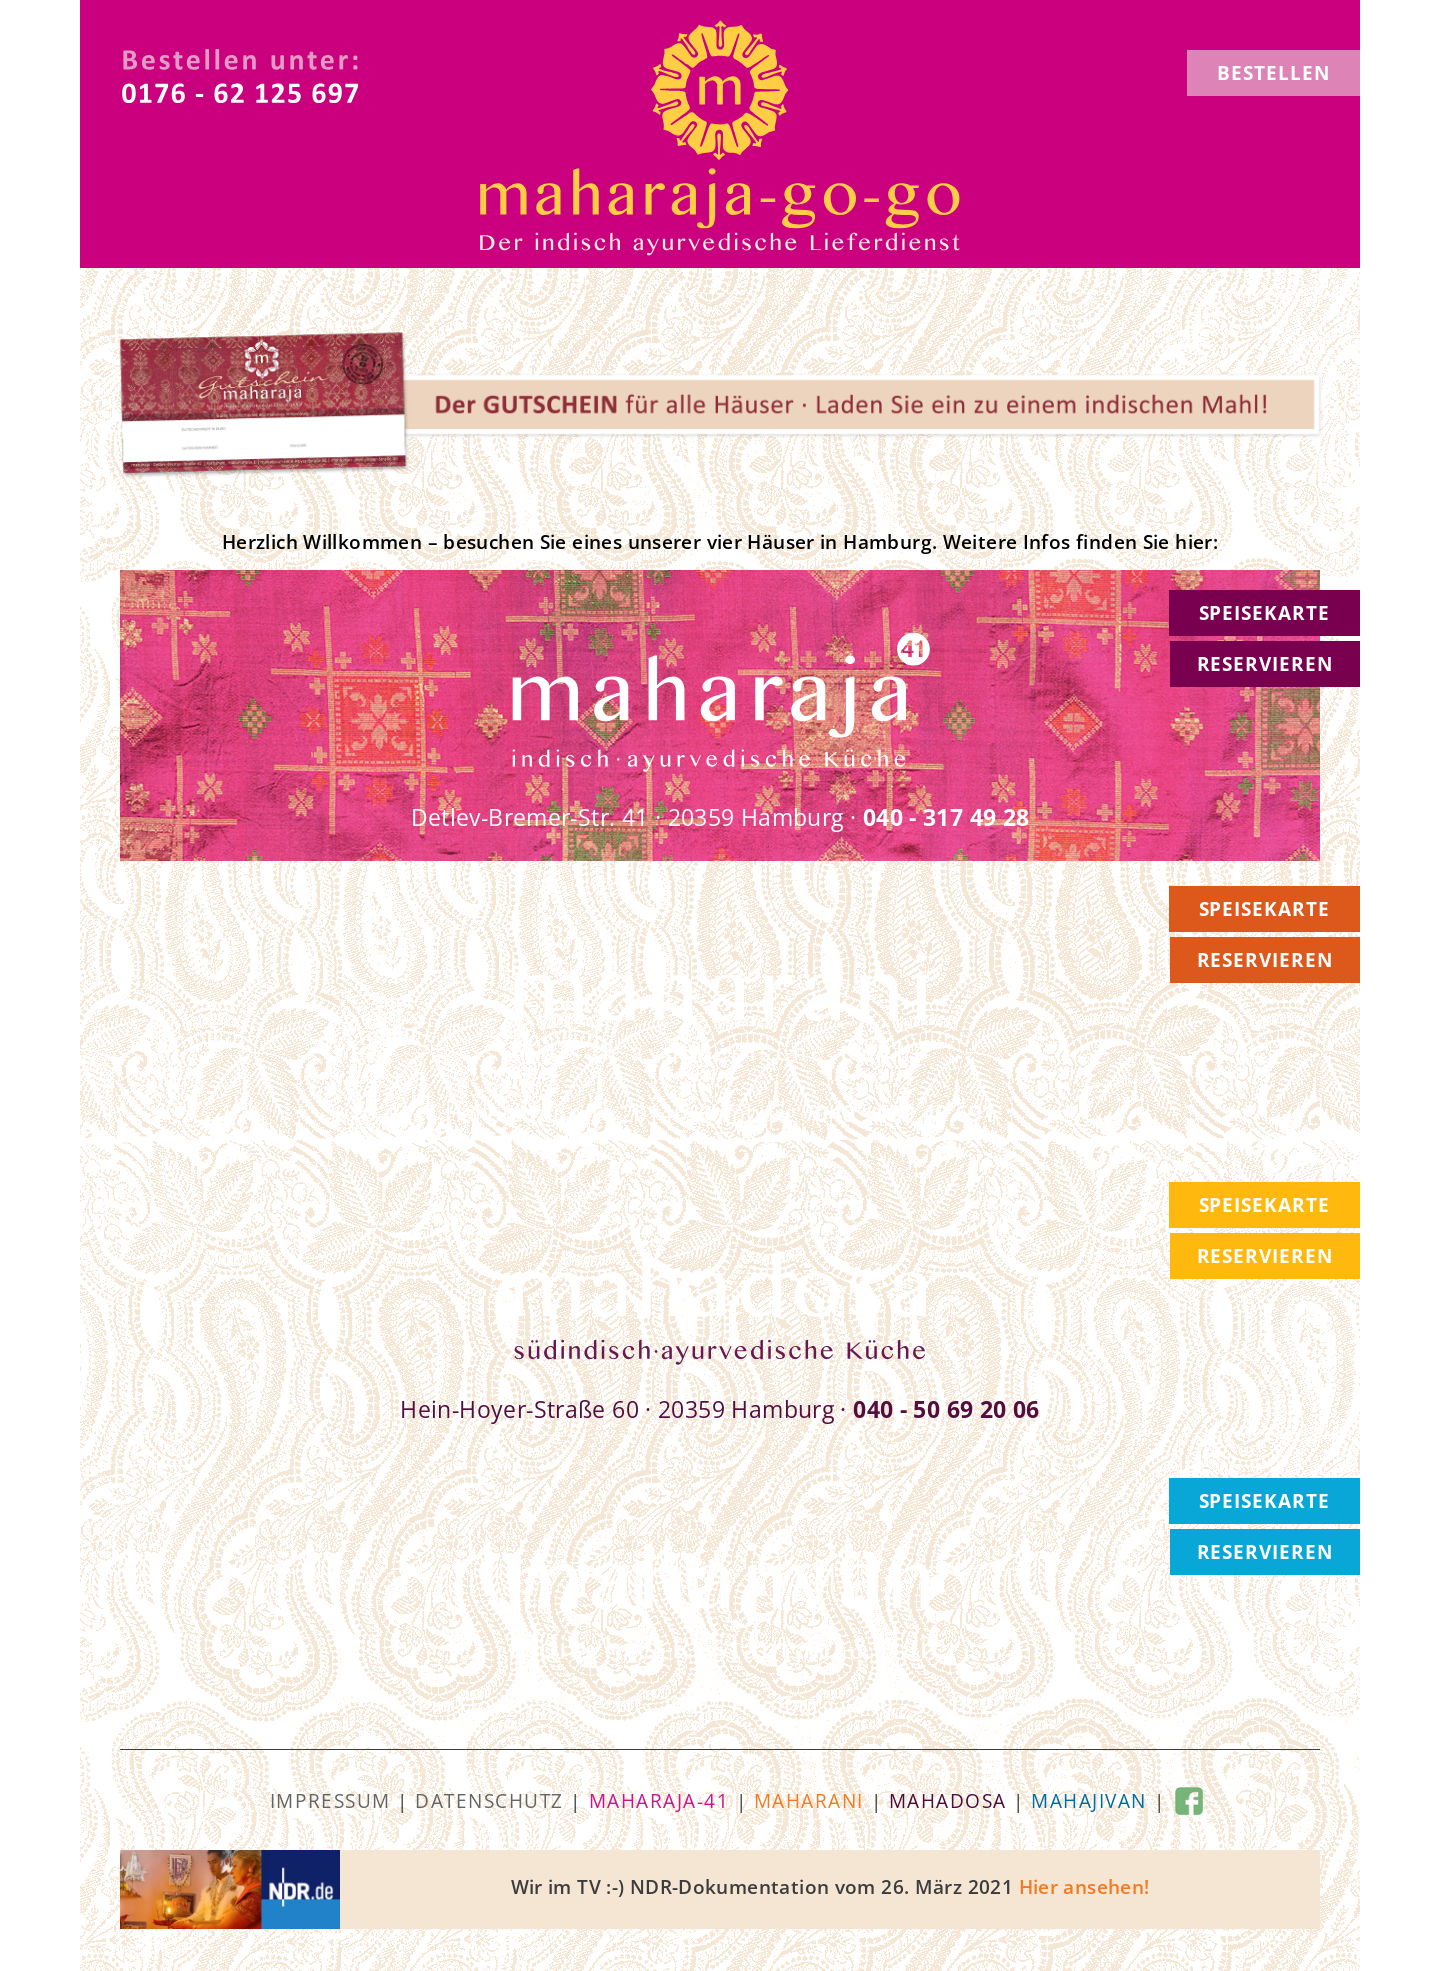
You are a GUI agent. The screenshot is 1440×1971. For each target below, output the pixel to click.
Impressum (330, 1801)
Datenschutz (489, 1801)
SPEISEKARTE (1264, 613)
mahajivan (1089, 1801)
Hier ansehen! (1084, 1887)
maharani (809, 1801)
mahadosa (948, 1801)
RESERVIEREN (1265, 664)
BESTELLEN (1273, 73)
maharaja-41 (659, 1801)
